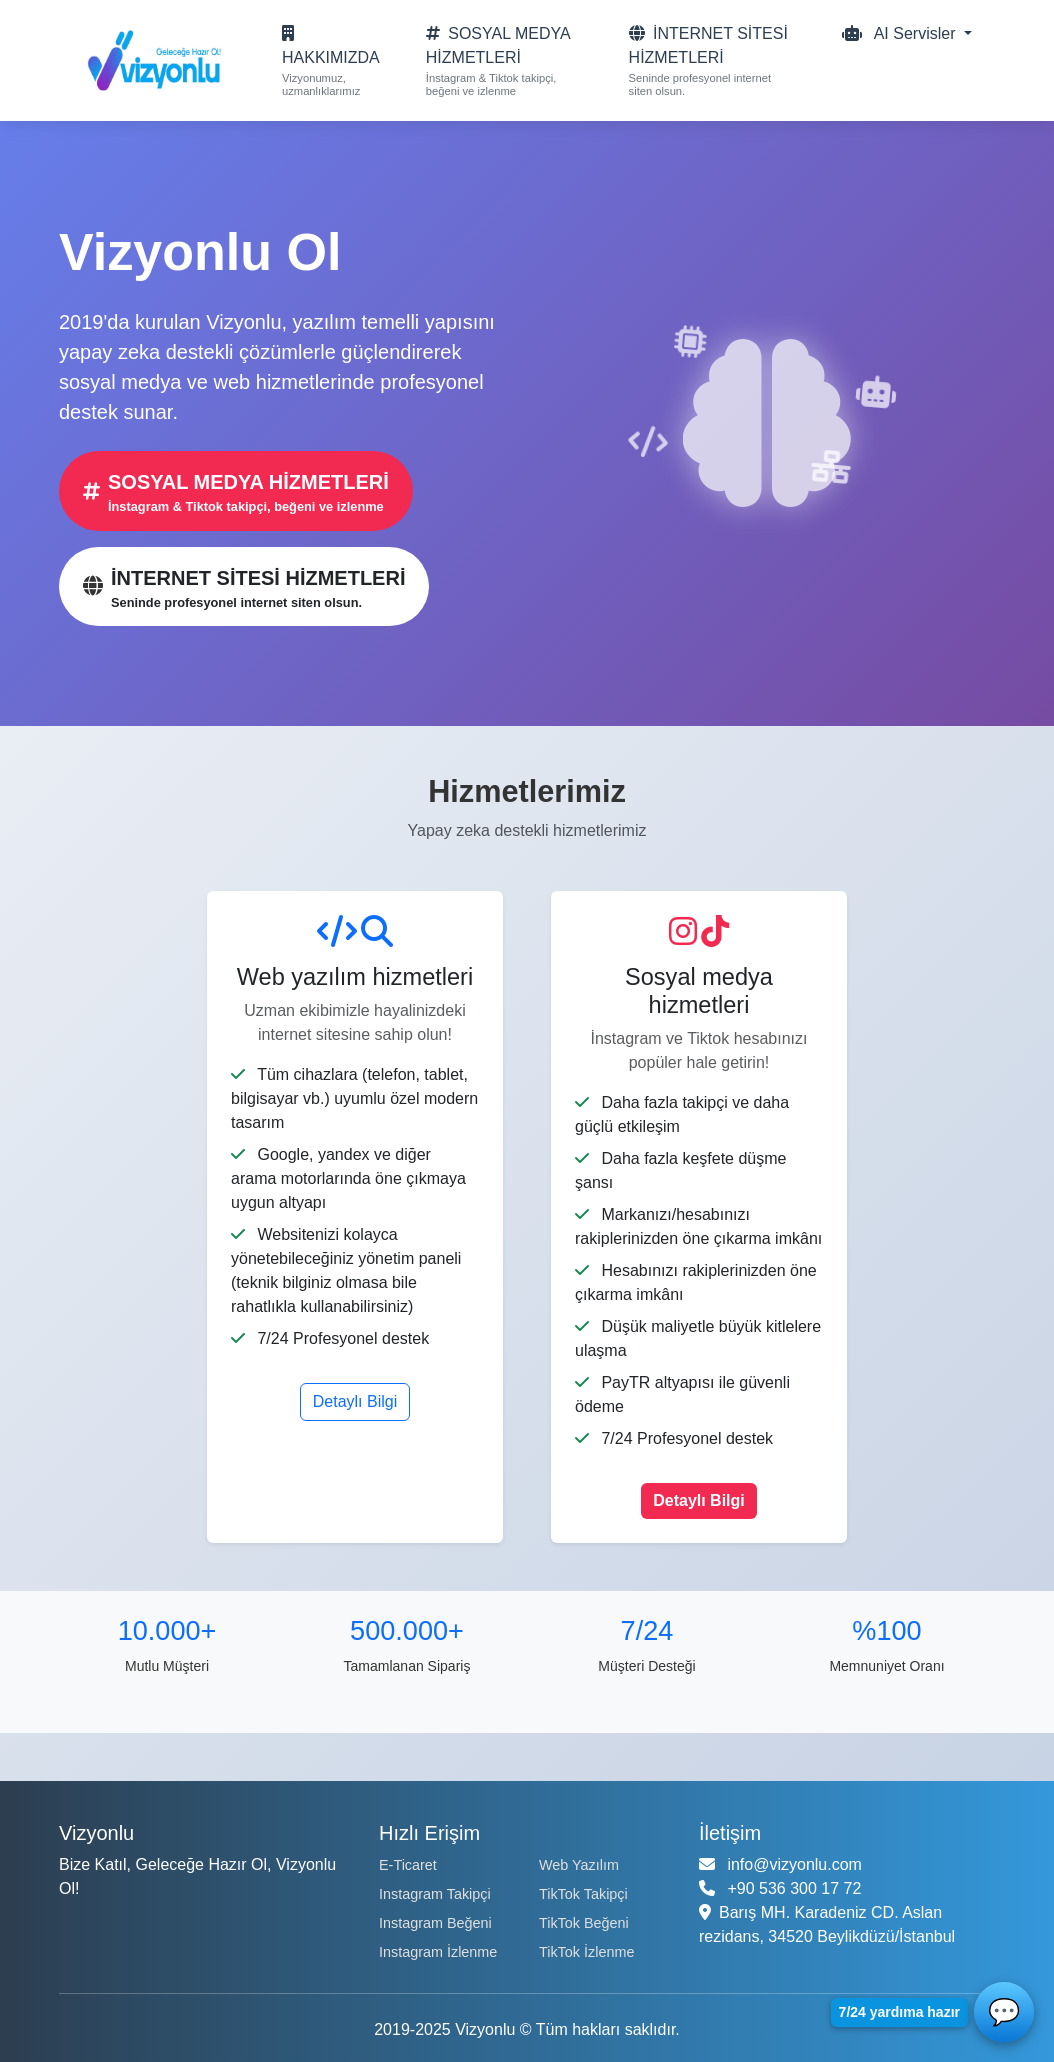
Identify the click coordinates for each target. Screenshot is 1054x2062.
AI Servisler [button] (901, 33)
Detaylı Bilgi (355, 1401)
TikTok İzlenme (586, 1952)
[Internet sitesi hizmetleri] (713, 60)
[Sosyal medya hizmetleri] (504, 60)
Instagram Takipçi (435, 1894)
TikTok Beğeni (584, 1923)
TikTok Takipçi (583, 1894)
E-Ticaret (408, 1865)
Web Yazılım (579, 1865)
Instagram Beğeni (435, 1923)
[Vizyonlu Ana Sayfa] (149, 60)
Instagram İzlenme (438, 1952)
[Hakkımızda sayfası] (331, 60)
